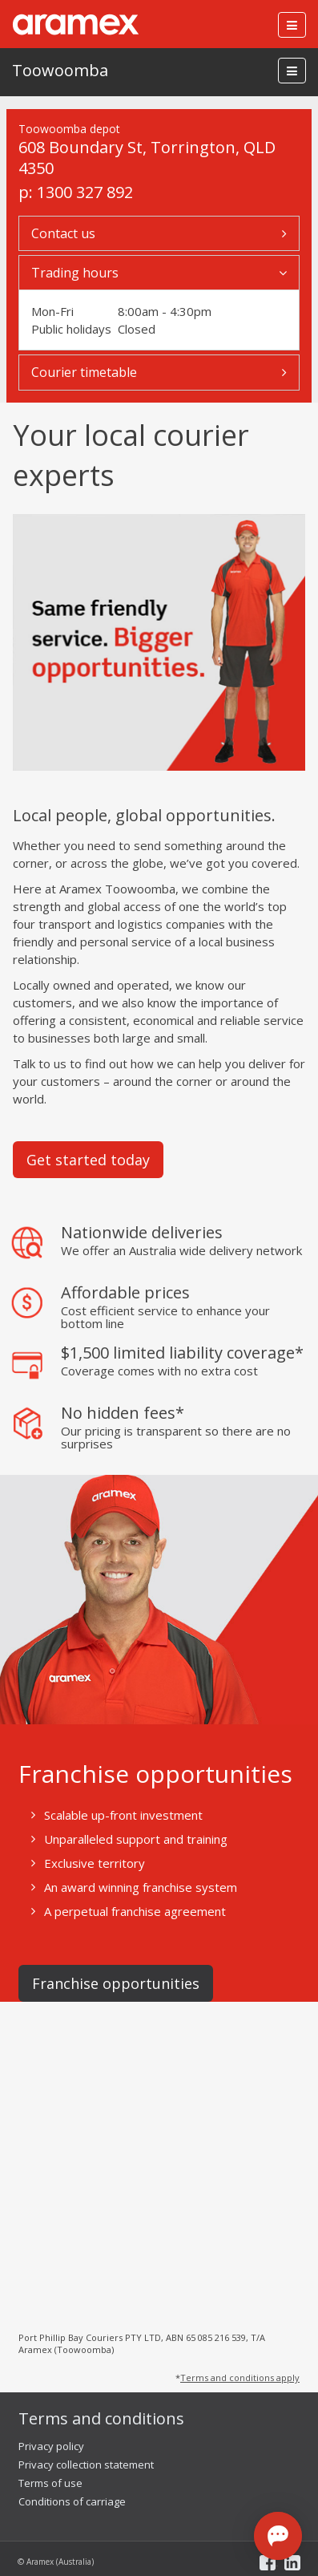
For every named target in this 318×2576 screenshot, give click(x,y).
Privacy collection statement (86, 2464)
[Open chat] (278, 2536)
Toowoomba (60, 70)
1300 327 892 (85, 192)
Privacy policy (51, 2446)
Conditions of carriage (72, 2501)
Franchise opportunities (115, 1983)
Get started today (88, 1159)
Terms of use (50, 2483)
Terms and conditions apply (240, 2377)
